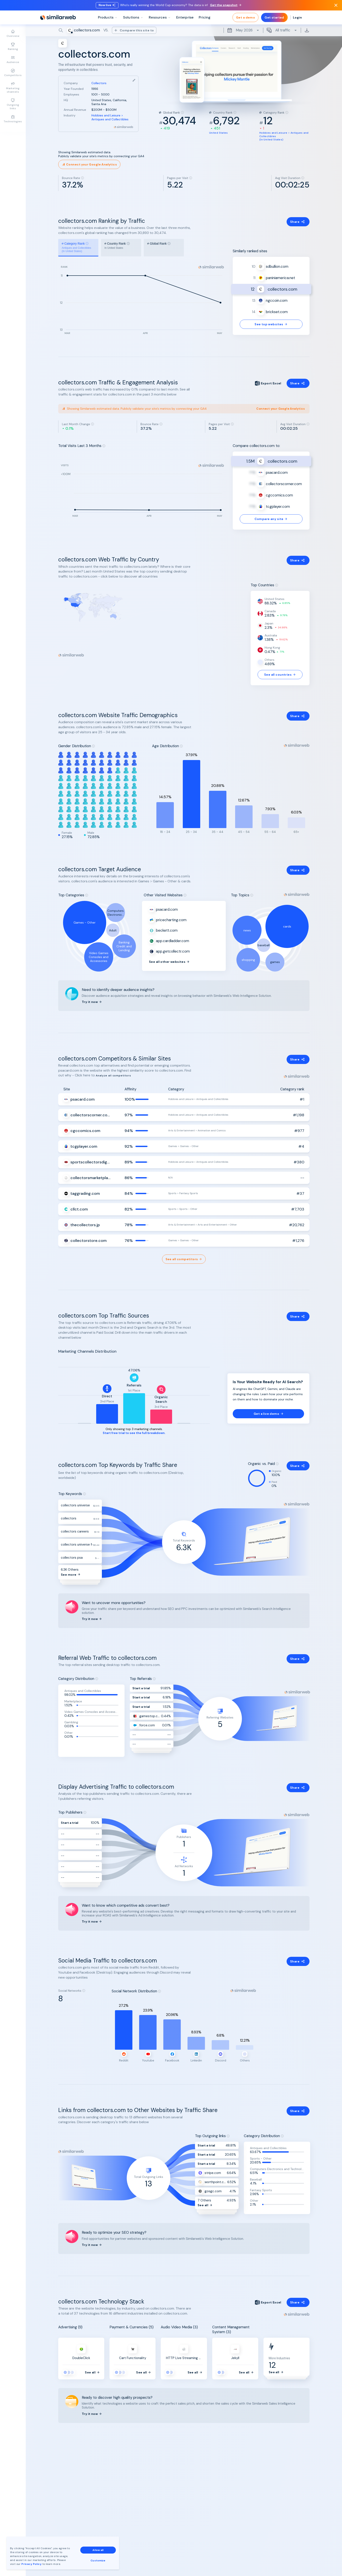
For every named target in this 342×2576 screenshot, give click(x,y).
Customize (98, 2560)
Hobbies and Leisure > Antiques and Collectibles (109, 117)
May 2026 (243, 30)
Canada (270, 611)
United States (218, 133)
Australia (271, 635)
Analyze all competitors (113, 1075)
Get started (274, 17)
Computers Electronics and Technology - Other (115, 913)
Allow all (97, 2550)
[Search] (184, 30)
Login (297, 17)
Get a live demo (268, 1414)
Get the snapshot (225, 5)
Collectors (98, 83)
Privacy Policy (31, 2564)
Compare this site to (134, 30)
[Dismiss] (336, 5)
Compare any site (271, 519)
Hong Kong (272, 648)
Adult (113, 930)
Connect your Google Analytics (280, 409)
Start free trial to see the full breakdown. (134, 1433)
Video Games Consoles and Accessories (98, 957)
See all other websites (169, 962)
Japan (269, 623)
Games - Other (85, 922)
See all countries (280, 675)
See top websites (271, 324)
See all (92, 2372)
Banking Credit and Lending (124, 946)
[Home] (58, 17)
